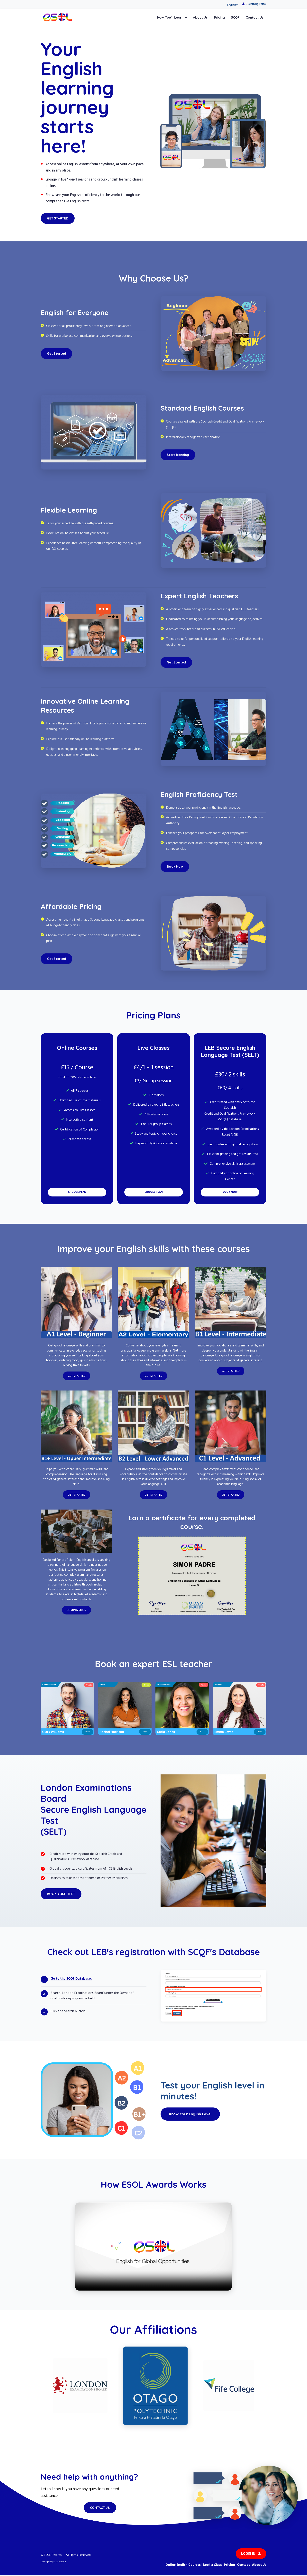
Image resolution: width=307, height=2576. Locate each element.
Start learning (178, 455)
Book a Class (212, 2564)
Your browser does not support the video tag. (153, 2246)
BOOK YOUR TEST (61, 1894)
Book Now (175, 867)
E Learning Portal (254, 4)
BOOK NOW (229, 1192)
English (232, 5)
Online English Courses (183, 2564)
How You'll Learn (172, 17)
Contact (243, 2564)
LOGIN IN (251, 2553)
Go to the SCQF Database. (71, 1978)
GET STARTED (57, 218)
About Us (200, 17)
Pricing (219, 17)
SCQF (235, 17)
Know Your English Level (190, 2114)
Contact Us (255, 17)
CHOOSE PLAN (77, 1192)
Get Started (56, 354)
